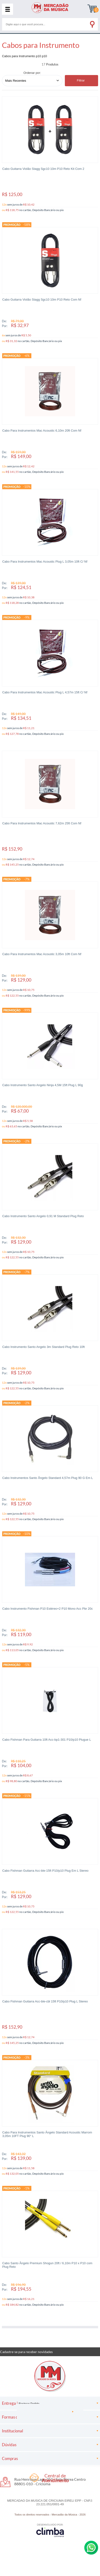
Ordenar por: (32, 73)
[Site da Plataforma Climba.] (50, 2530)
